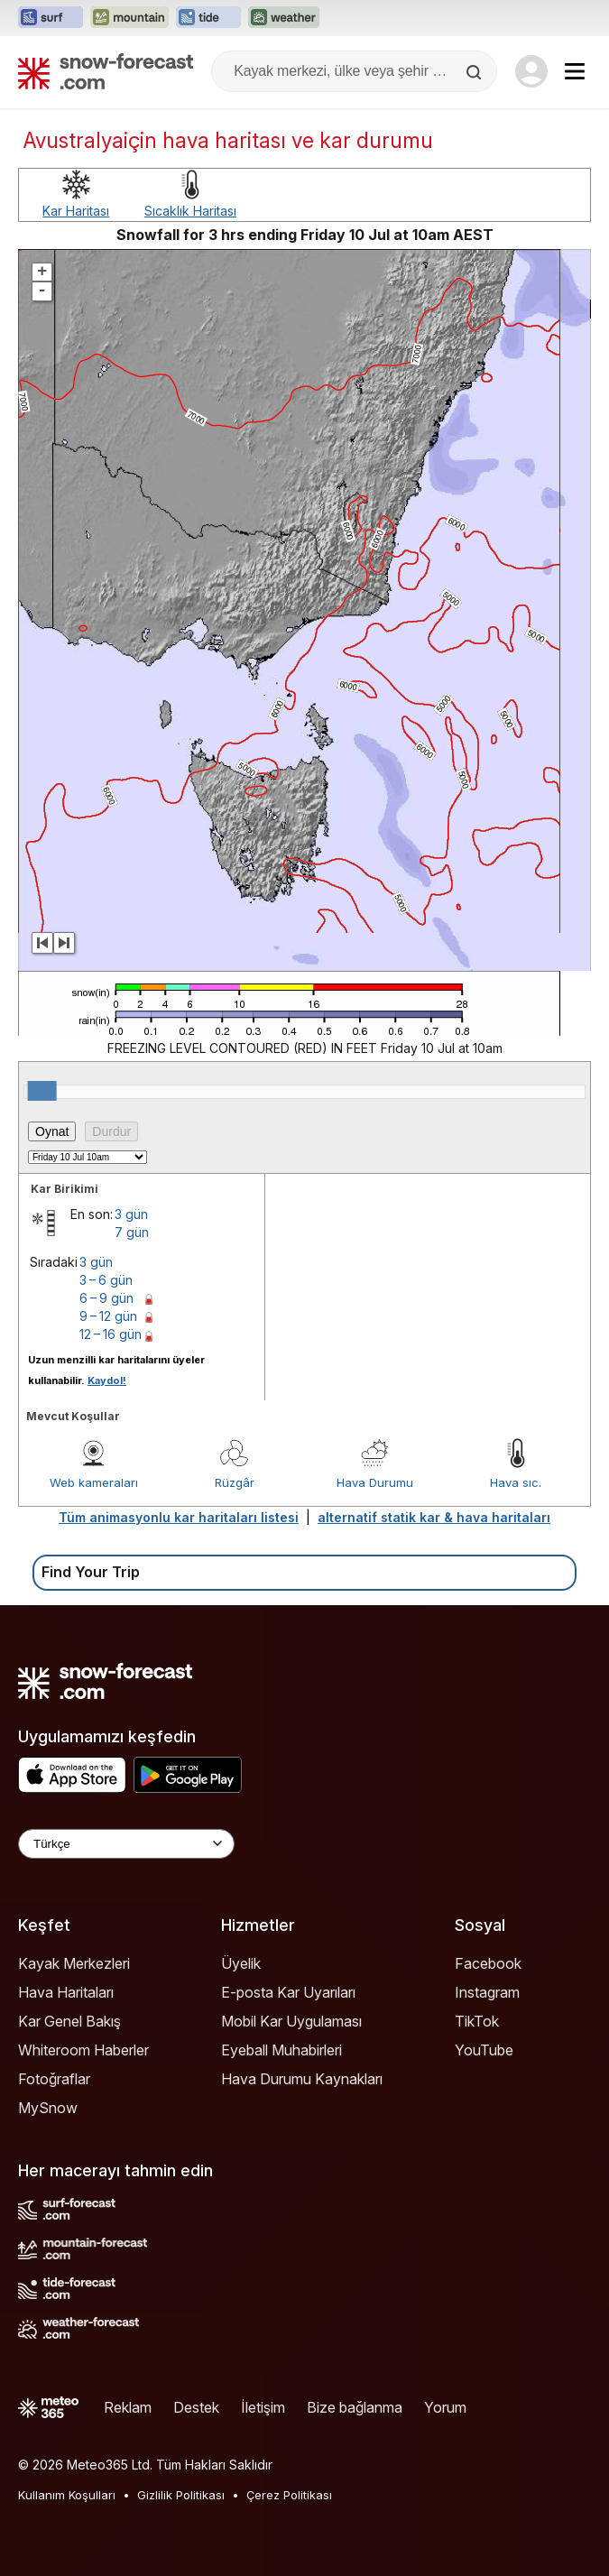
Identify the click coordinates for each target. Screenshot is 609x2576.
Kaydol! (107, 1380)
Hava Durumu (375, 1482)
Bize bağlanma (354, 2407)
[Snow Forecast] (105, 71)
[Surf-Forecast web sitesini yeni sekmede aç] (50, 18)
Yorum (445, 2407)
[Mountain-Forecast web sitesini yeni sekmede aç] (129, 18)
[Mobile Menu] (574, 71)
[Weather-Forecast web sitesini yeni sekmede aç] (283, 18)
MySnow (48, 2108)
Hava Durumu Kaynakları (302, 2079)
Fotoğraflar (54, 2079)
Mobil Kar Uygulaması (291, 2021)
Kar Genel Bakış (69, 2021)
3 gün (131, 1214)
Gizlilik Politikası (181, 2495)
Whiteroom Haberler (83, 2050)
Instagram (487, 1992)
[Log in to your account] (531, 71)
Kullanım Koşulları (66, 2495)
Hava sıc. (515, 1482)
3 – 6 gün (106, 1280)
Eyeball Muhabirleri (281, 2050)
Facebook (488, 1963)
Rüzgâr (234, 1482)
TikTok (477, 2021)
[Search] (475, 72)
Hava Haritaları (66, 1992)
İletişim (263, 2407)
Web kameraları (94, 1482)
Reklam (128, 2407)
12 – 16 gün (110, 1334)
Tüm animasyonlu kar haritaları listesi (179, 1517)
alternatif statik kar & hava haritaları (434, 1517)
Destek (196, 2407)
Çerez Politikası (289, 2495)
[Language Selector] (126, 1844)
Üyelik (241, 1963)
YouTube (484, 2050)
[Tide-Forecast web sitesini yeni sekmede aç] (208, 18)
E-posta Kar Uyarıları (288, 1992)
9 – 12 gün (108, 1316)
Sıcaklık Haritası (190, 210)
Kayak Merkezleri (74, 1963)
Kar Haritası (75, 210)
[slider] (42, 1091)
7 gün (132, 1232)
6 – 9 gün (106, 1298)
